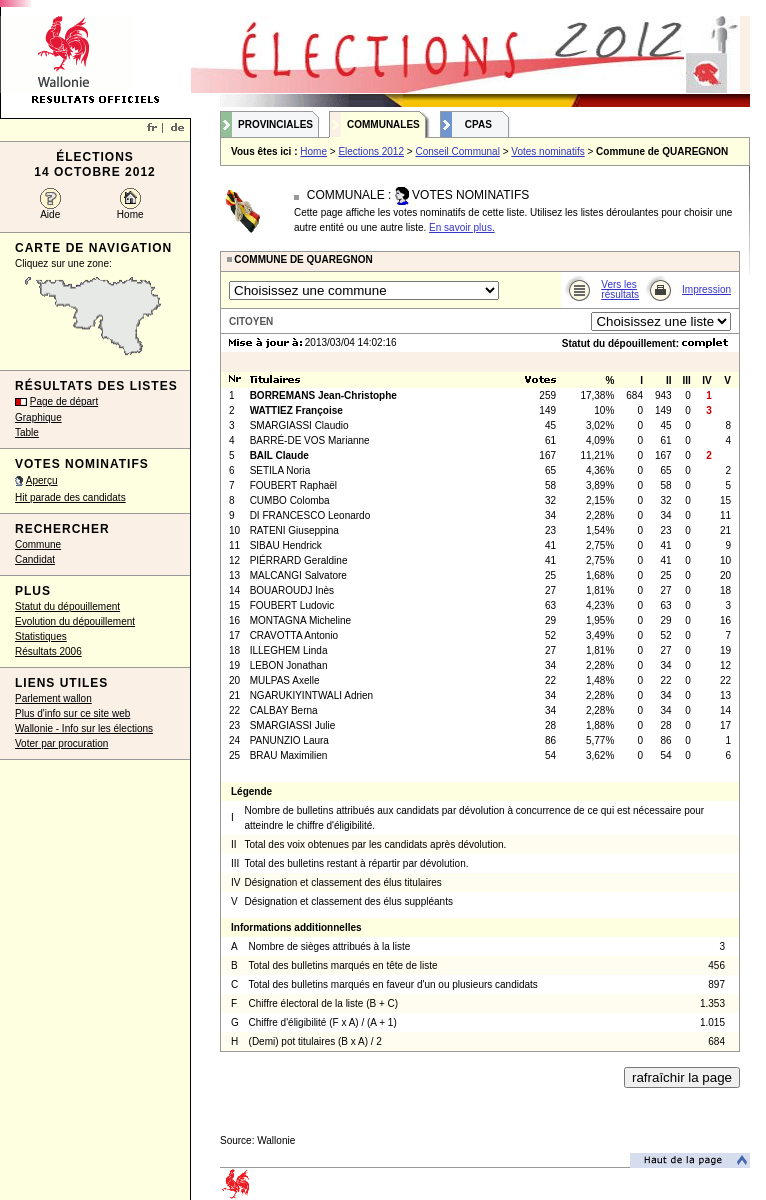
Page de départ (64, 401)
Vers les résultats (620, 289)
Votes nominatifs (547, 151)
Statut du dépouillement (67, 606)
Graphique (38, 417)
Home (130, 214)
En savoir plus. (462, 227)
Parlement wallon (53, 698)
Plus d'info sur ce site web (72, 713)
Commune (38, 544)
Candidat (35, 559)
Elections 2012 (371, 151)
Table (27, 432)
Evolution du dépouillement (75, 621)
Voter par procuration (61, 743)
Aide (50, 214)
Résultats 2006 (48, 651)
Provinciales (275, 124)
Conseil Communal (457, 151)
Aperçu (42, 480)
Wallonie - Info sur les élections (84, 728)
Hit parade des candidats (70, 497)
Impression (706, 289)
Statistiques (41, 636)
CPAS (478, 124)
